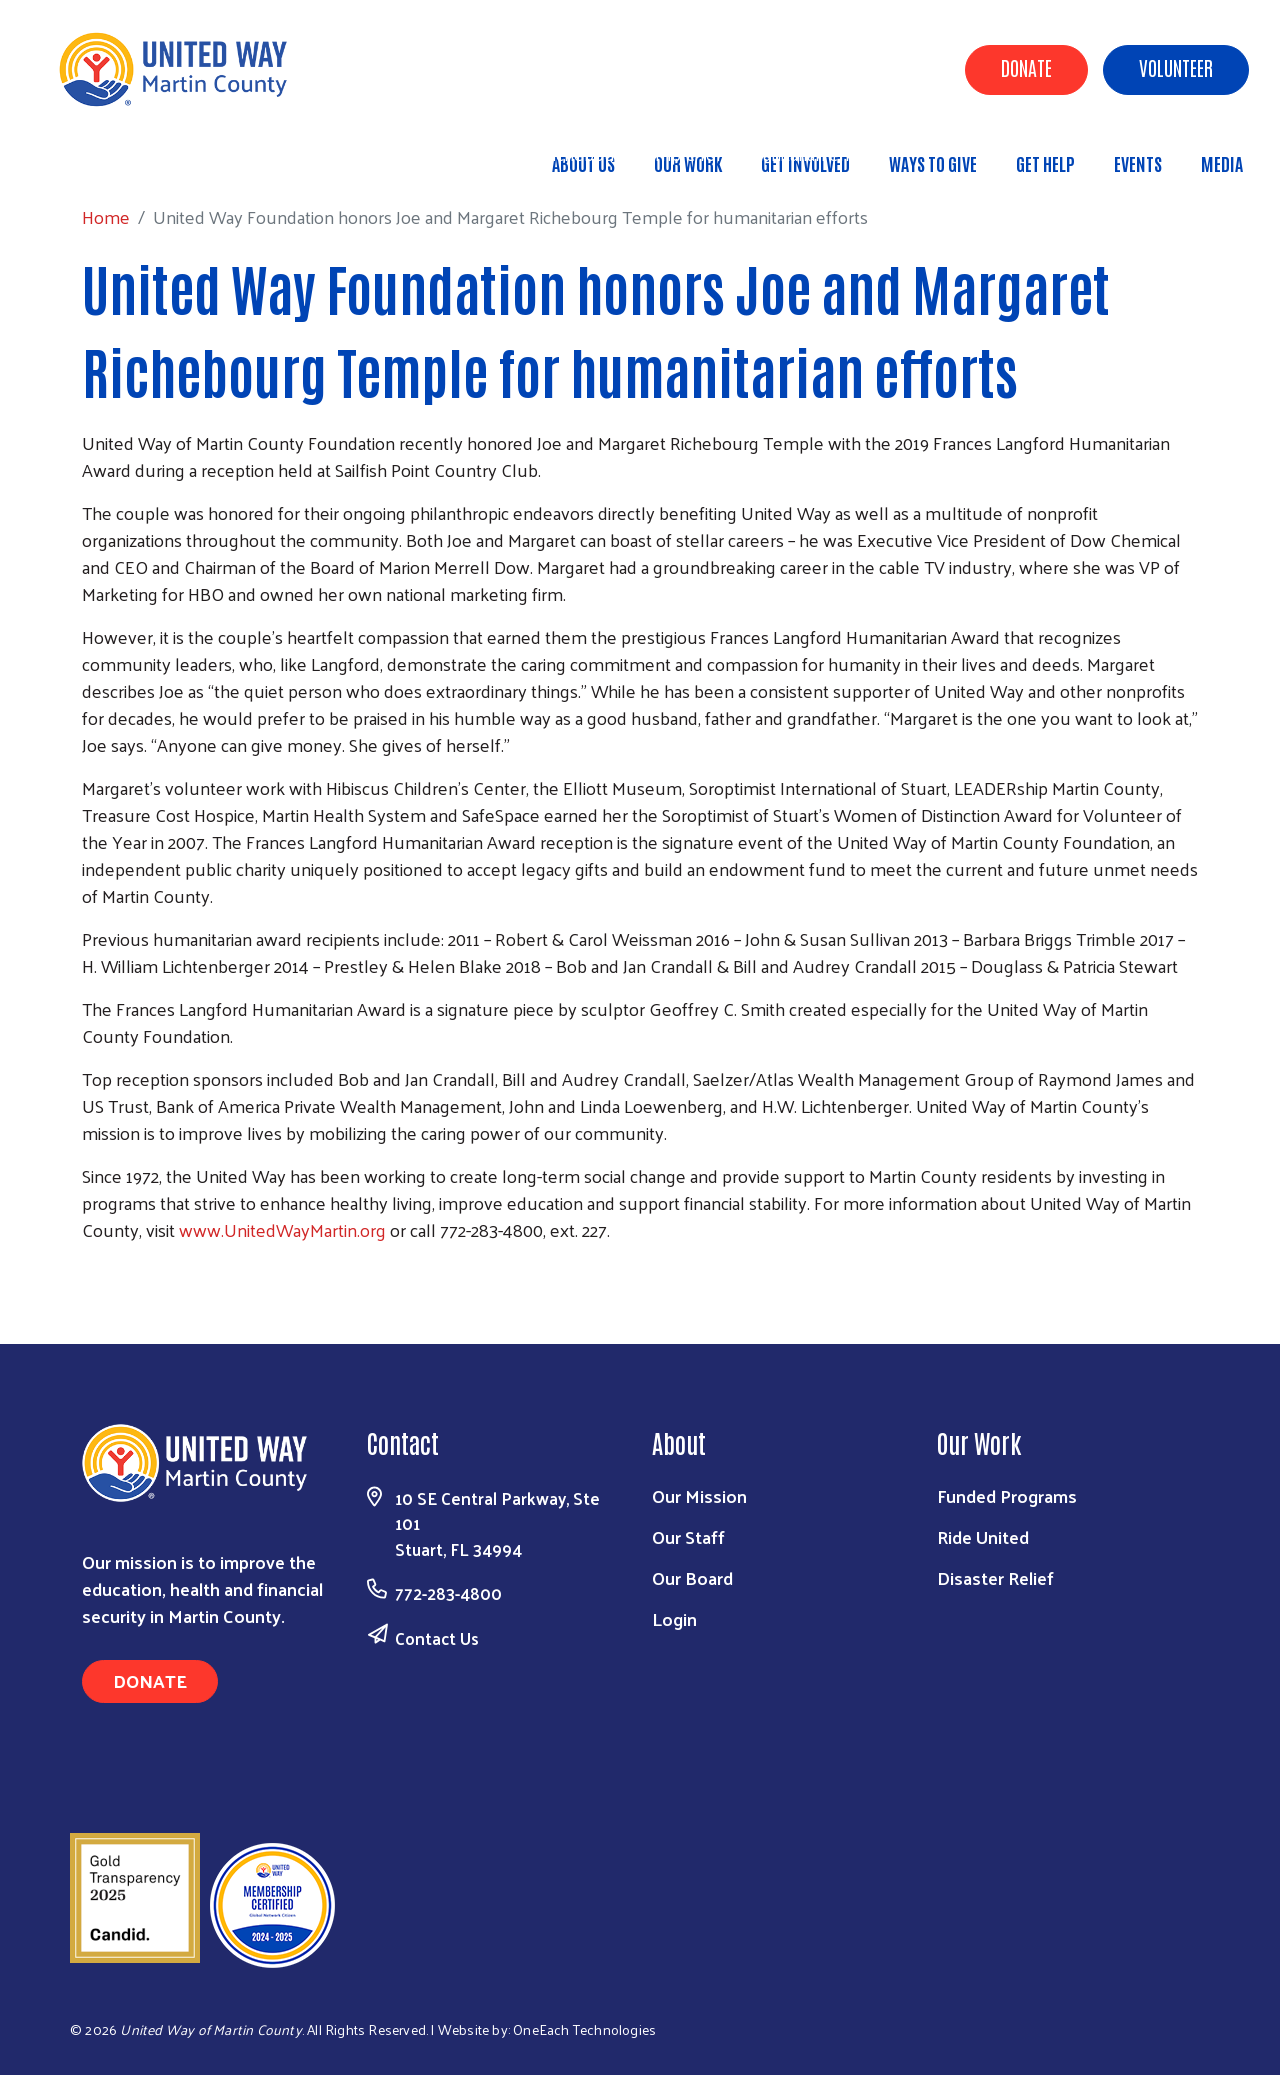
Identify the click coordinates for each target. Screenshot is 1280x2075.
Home (119, 153)
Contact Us (437, 1638)
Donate (1026, 67)
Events (1138, 163)
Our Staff (688, 1536)
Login (674, 1618)
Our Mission (699, 1495)
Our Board (692, 1577)
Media (1222, 163)
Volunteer (1176, 67)
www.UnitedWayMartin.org (282, 1229)
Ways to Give (933, 163)
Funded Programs (1007, 1495)
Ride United (983, 1536)
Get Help (1045, 163)
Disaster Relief (995, 1577)
